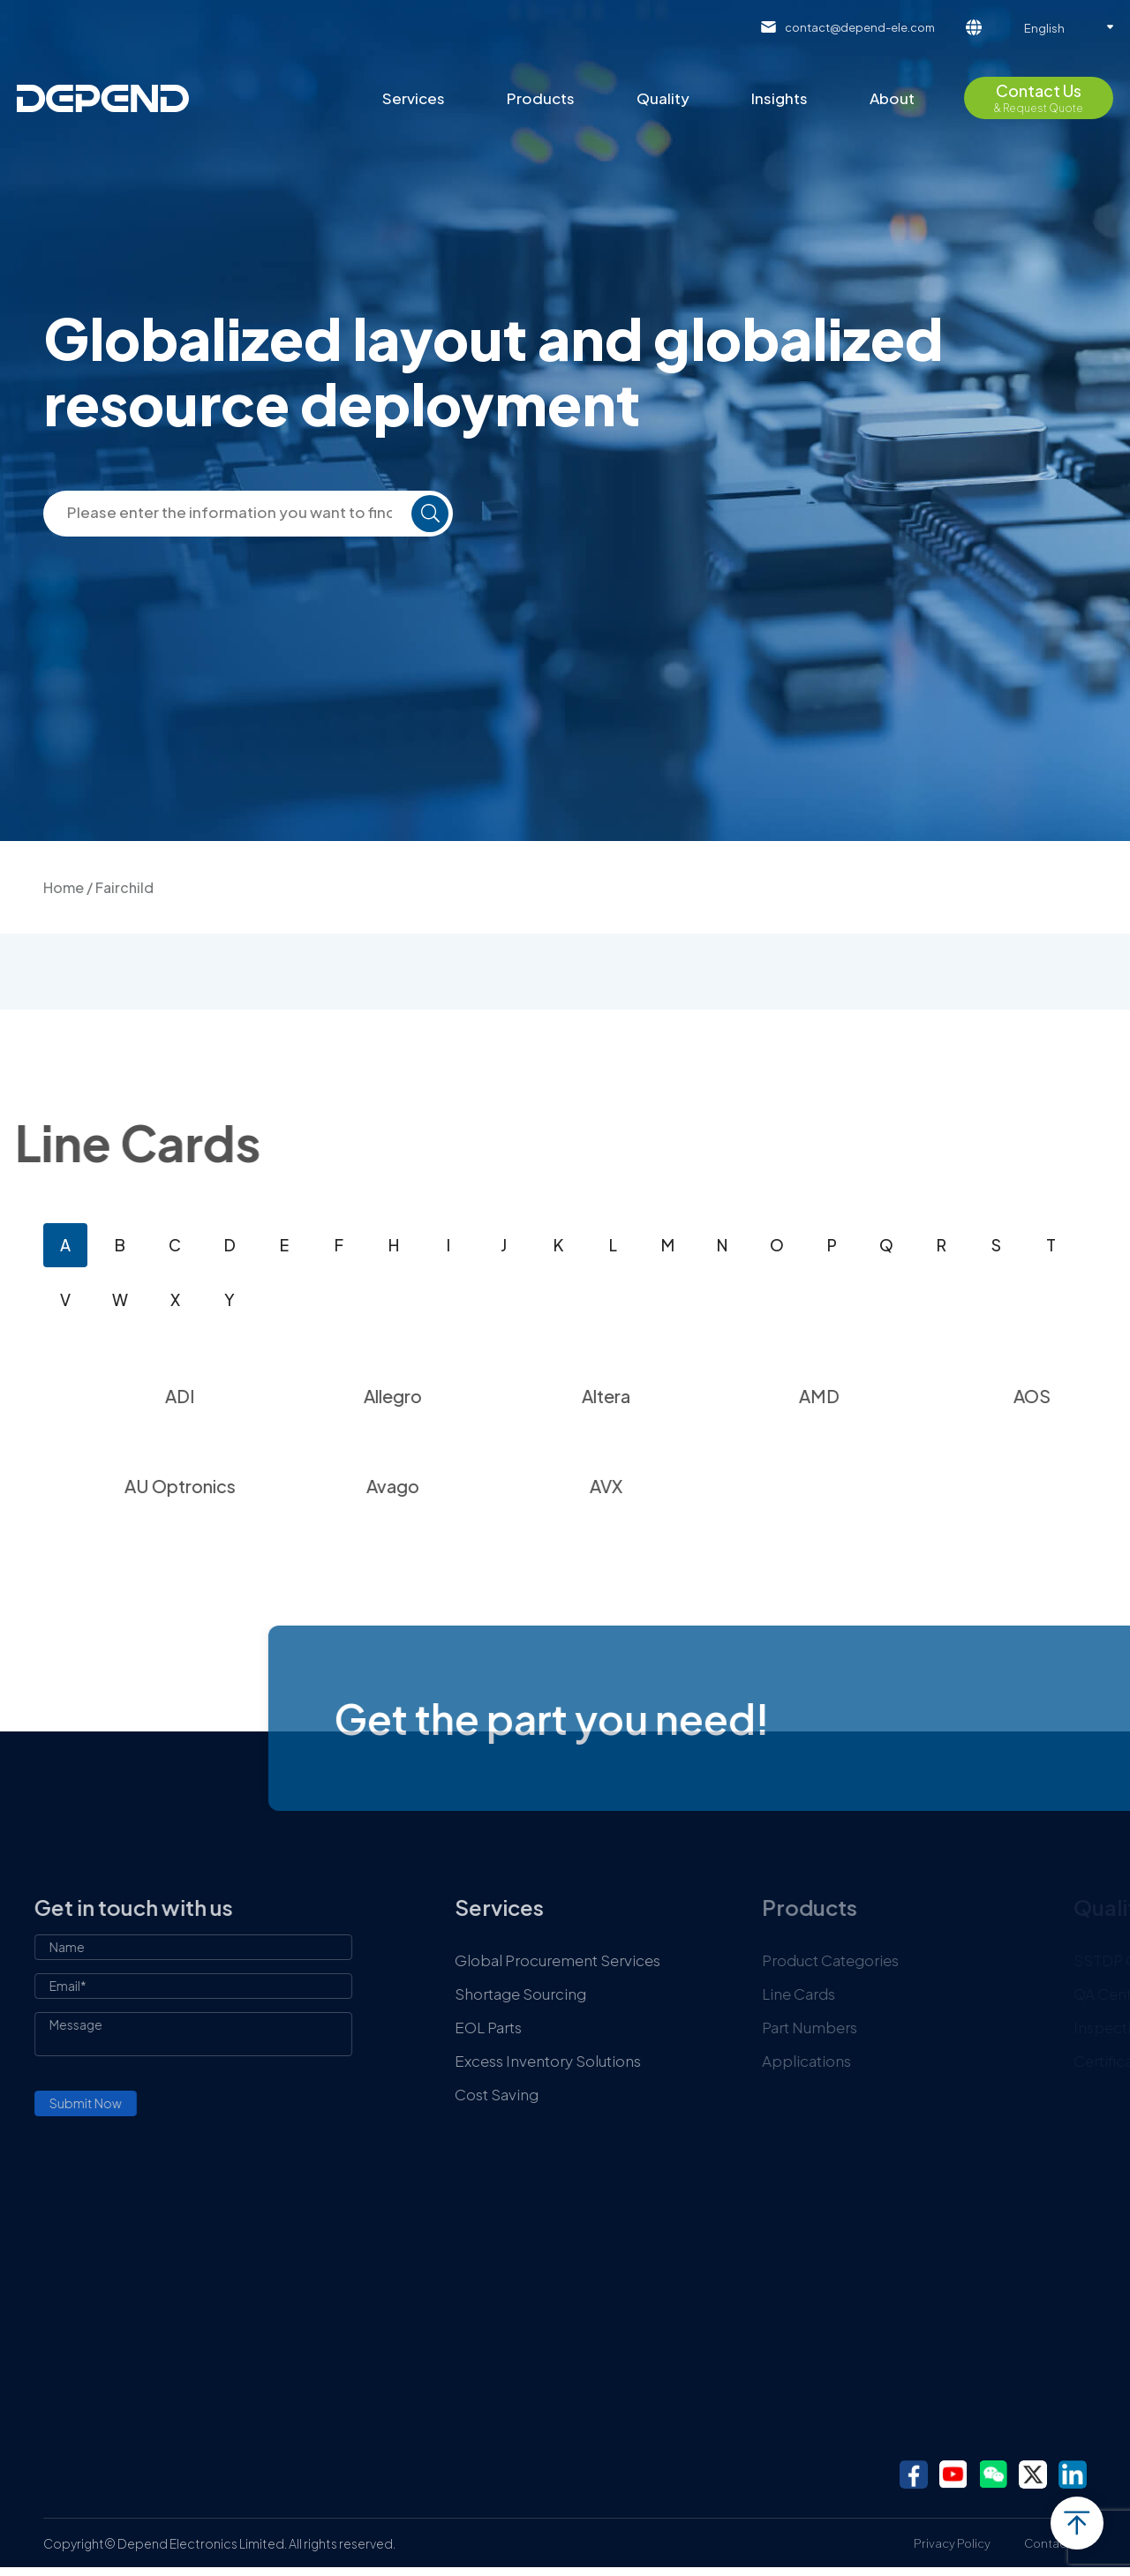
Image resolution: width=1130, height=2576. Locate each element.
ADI (245, 1396)
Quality (663, 98)
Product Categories (910, 1960)
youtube (953, 2474)
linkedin (1072, 2474)
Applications (886, 2060)
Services (413, 98)
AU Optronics (244, 1486)
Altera (671, 1396)
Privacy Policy (952, 2543)
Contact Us (1055, 2543)
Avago (458, 1486)
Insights (779, 98)
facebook (914, 2474)
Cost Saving (566, 2094)
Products (541, 98)
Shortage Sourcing (590, 1993)
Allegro (458, 1396)
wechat (993, 2474)
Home (63, 887)
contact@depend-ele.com (860, 27)
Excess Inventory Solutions (617, 2060)
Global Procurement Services (627, 1960)
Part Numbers (890, 2027)
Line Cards (878, 1993)
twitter (1033, 2474)
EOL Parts (557, 2027)
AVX (671, 1486)
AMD (883, 1396)
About (892, 98)
